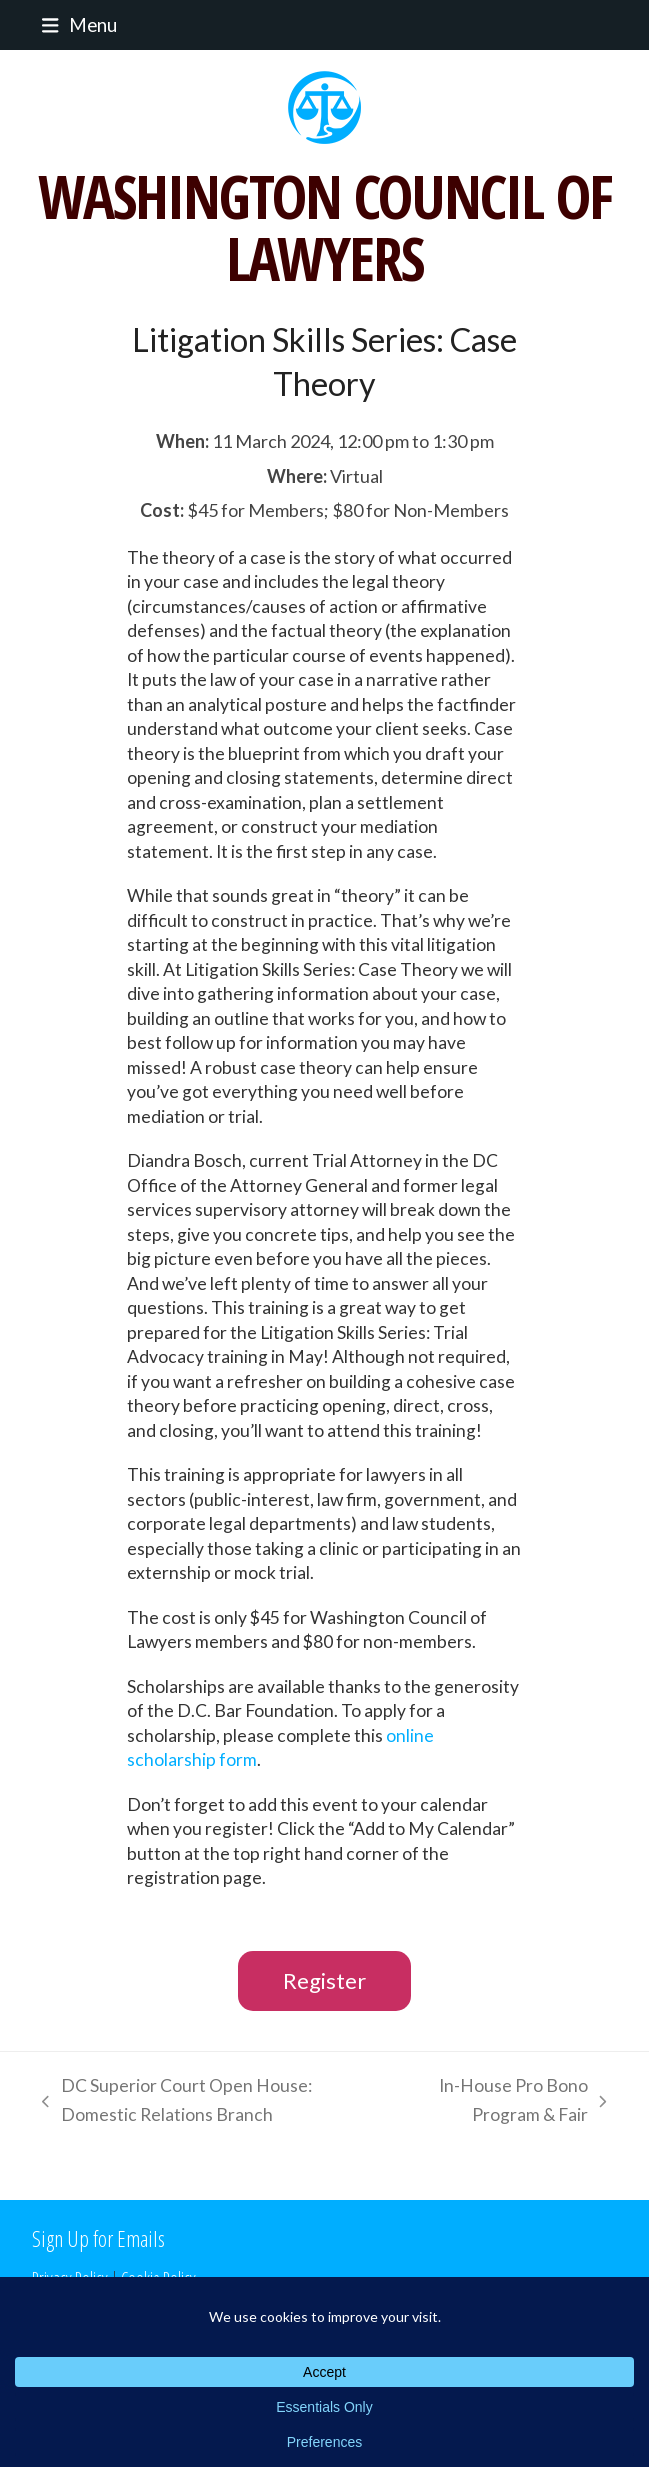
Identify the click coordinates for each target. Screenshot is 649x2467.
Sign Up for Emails (98, 2238)
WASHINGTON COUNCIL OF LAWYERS (325, 227)
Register (324, 1980)
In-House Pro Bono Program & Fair (505, 2102)
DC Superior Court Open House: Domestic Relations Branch (171, 2102)
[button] (74, 24)
